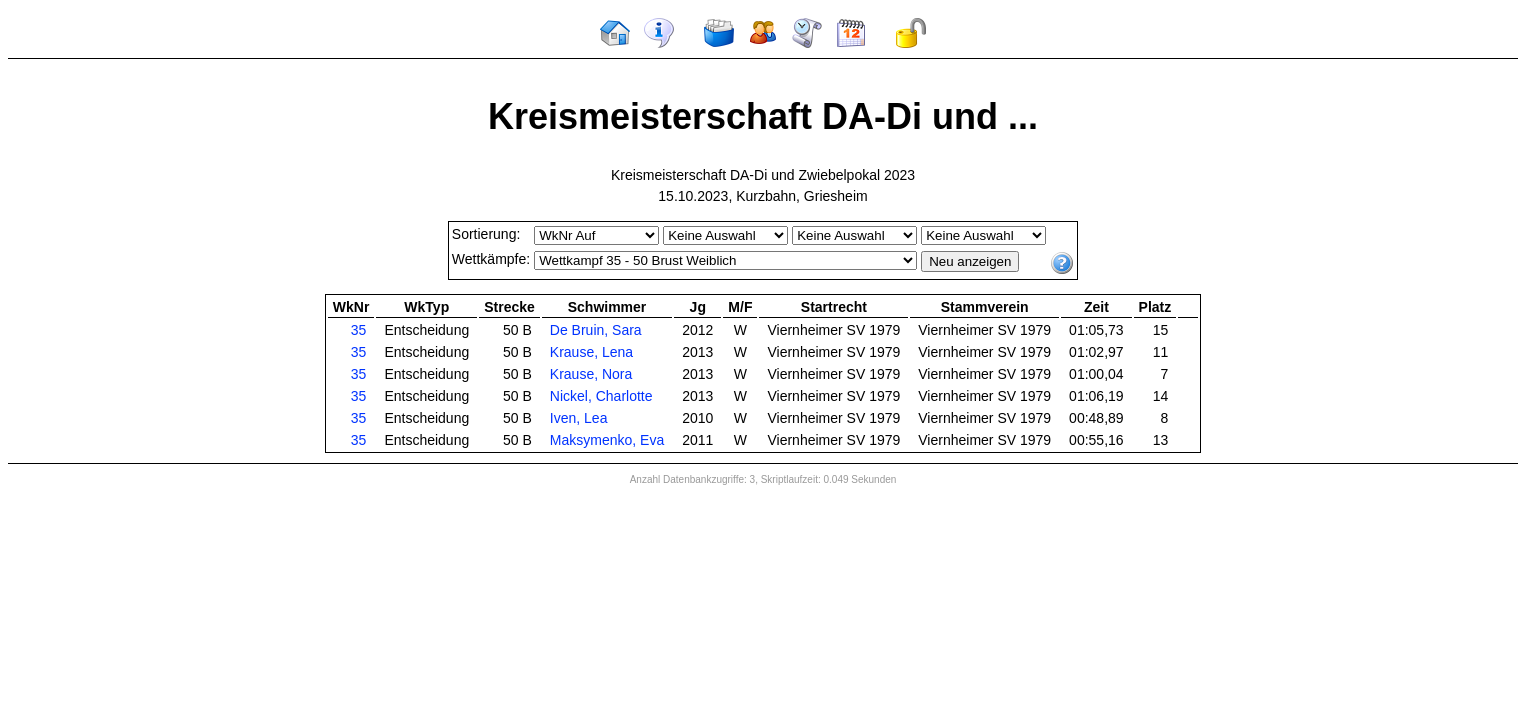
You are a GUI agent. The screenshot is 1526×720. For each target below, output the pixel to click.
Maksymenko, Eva (607, 440)
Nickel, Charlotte (601, 396)
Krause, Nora (591, 374)
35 (359, 330)
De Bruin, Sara (596, 330)
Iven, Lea (579, 418)
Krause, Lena (591, 352)
